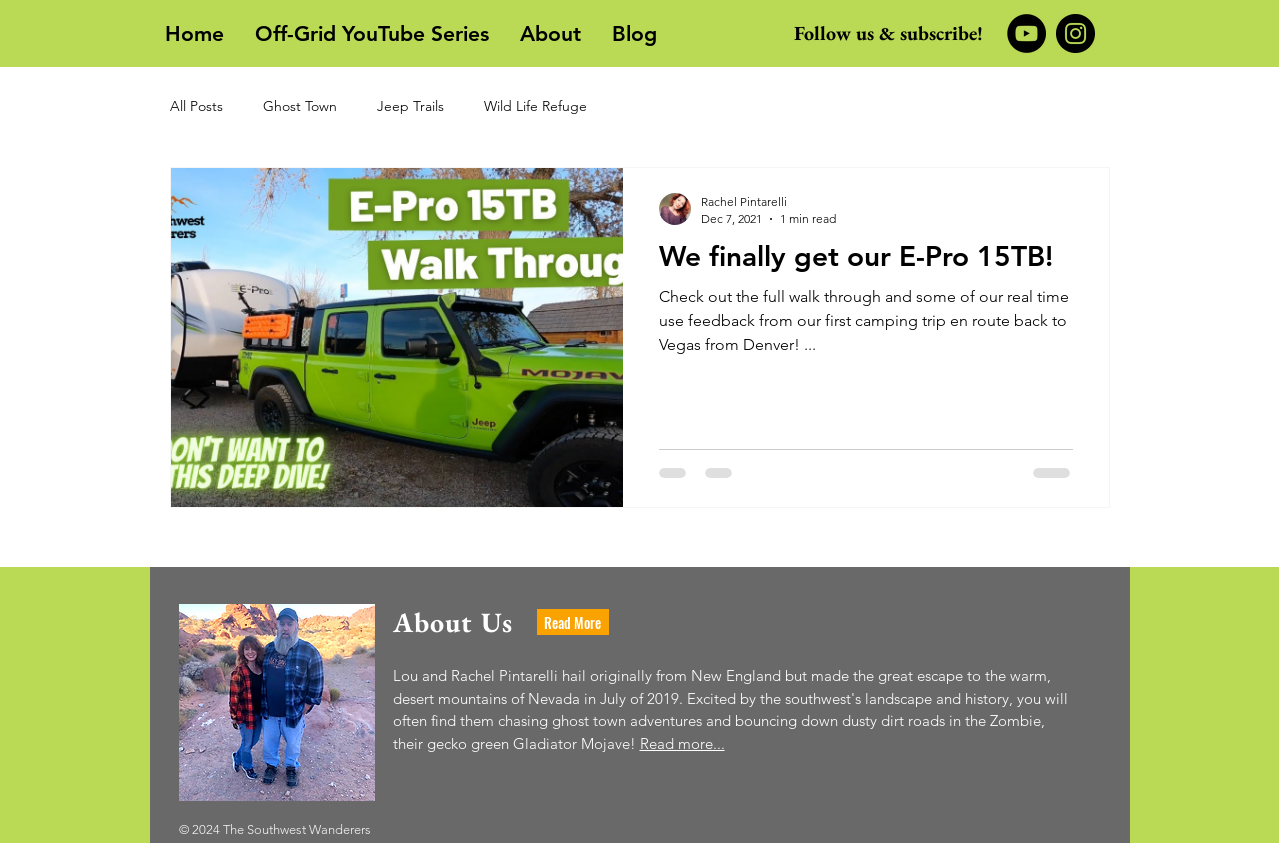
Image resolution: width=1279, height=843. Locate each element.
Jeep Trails (410, 106)
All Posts (196, 106)
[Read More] (573, 622)
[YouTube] (1026, 33)
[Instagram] (1075, 33)
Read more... (682, 743)
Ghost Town (300, 106)
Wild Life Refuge (535, 106)
